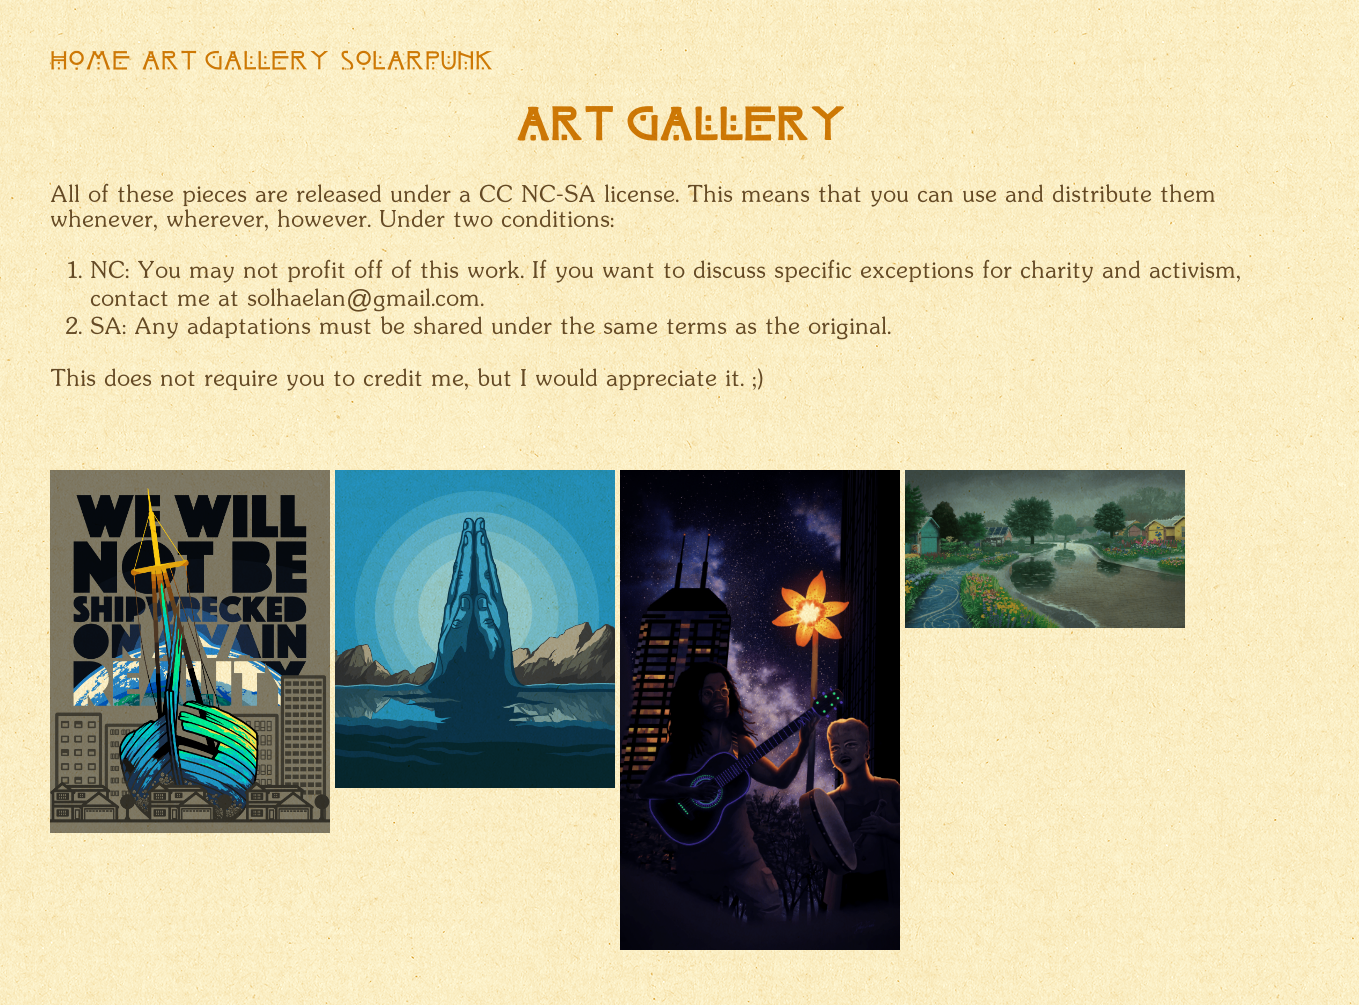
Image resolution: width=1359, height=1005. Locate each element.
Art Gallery (235, 62)
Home (90, 62)
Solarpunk (417, 62)
